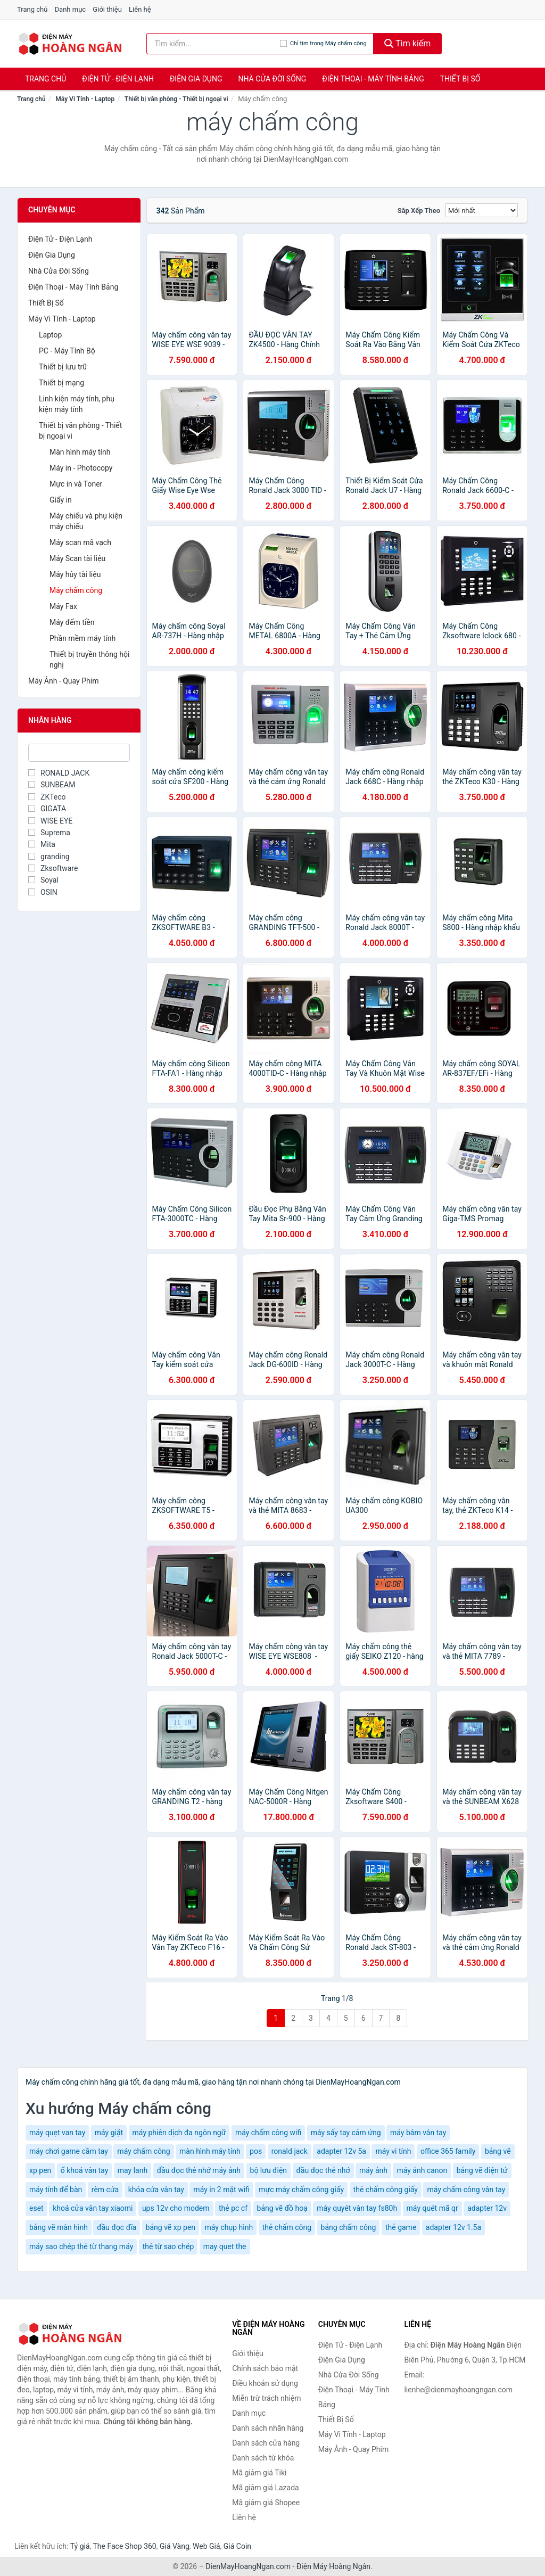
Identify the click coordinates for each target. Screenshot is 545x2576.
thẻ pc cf (233, 2208)
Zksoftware (53, 868)
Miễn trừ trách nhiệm (266, 2398)
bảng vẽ (498, 2151)
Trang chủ (32, 9)
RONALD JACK (58, 773)
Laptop (50, 335)
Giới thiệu (107, 9)
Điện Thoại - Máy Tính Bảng (373, 79)
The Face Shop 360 (124, 2546)
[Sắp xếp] (481, 210)
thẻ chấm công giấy (385, 2189)
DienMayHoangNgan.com (248, 2566)
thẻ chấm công (287, 2227)
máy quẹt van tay (57, 2132)
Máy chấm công (75, 590)
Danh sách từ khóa (263, 2458)
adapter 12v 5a (341, 2151)
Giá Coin (237, 2546)
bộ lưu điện (268, 2170)
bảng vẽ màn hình (58, 2227)
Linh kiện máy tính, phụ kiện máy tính (76, 404)
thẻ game (400, 2227)
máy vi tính (393, 2151)
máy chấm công (143, 2151)
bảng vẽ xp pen (170, 2227)
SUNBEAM (51, 784)
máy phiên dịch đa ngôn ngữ (179, 2132)
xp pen (40, 2170)
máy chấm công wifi (268, 2132)
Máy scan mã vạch (80, 542)
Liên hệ (140, 9)
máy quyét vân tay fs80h (357, 2208)
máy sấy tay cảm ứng (346, 2132)
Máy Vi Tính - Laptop (84, 99)
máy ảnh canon (422, 2170)
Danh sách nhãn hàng (267, 2428)
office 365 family (447, 2151)
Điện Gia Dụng (196, 79)
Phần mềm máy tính (82, 638)
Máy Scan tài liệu (77, 558)
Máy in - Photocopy (80, 468)
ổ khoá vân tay (85, 2170)
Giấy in (60, 500)
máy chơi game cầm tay (68, 2151)
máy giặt (109, 2132)
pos (256, 2151)
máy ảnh (373, 2170)
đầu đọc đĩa (116, 2227)
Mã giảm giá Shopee (266, 2502)
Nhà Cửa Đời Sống (272, 79)
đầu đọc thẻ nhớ (323, 2170)
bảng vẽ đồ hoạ (282, 2208)
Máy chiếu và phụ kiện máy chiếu (85, 521)
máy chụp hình (229, 2227)
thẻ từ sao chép (168, 2246)
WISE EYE (50, 821)
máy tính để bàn (55, 2189)
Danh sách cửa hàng (266, 2443)
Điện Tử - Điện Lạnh (118, 79)
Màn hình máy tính (80, 452)
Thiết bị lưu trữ (63, 367)
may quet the (224, 2246)
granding (49, 856)
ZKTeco (47, 797)
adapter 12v (487, 2208)
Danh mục (70, 9)
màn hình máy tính (210, 2151)
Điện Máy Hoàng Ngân (333, 2566)
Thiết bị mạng (61, 382)
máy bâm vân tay (418, 2132)
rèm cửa (105, 2189)
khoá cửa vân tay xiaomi (93, 2208)
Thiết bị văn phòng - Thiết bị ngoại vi (176, 99)
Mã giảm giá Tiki (259, 2472)
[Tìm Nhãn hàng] (79, 753)
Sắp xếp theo (419, 211)
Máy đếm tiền (72, 622)
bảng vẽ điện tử (482, 2170)
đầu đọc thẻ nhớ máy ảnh (199, 2170)
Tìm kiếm (407, 43)
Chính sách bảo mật (265, 2368)
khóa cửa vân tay (156, 2189)
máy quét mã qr (432, 2208)
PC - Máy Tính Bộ (67, 351)
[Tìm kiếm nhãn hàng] (213, 43)
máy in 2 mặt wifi (221, 2189)
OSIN (42, 892)
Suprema (49, 832)
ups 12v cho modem (176, 2208)
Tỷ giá (80, 2546)
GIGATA (47, 808)
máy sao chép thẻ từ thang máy (81, 2246)
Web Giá (206, 2546)
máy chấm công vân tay (466, 2189)
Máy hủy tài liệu (75, 574)
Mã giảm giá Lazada (265, 2487)
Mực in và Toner (75, 484)
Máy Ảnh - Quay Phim (63, 681)
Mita (41, 844)
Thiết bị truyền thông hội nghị (89, 659)
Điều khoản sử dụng (265, 2383)
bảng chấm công (348, 2227)
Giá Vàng (174, 2546)
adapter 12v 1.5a (453, 2227)
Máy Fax (63, 606)
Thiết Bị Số (460, 79)
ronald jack (289, 2151)
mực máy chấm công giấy (301, 2189)
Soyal (43, 880)
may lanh (132, 2170)
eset (36, 2208)
